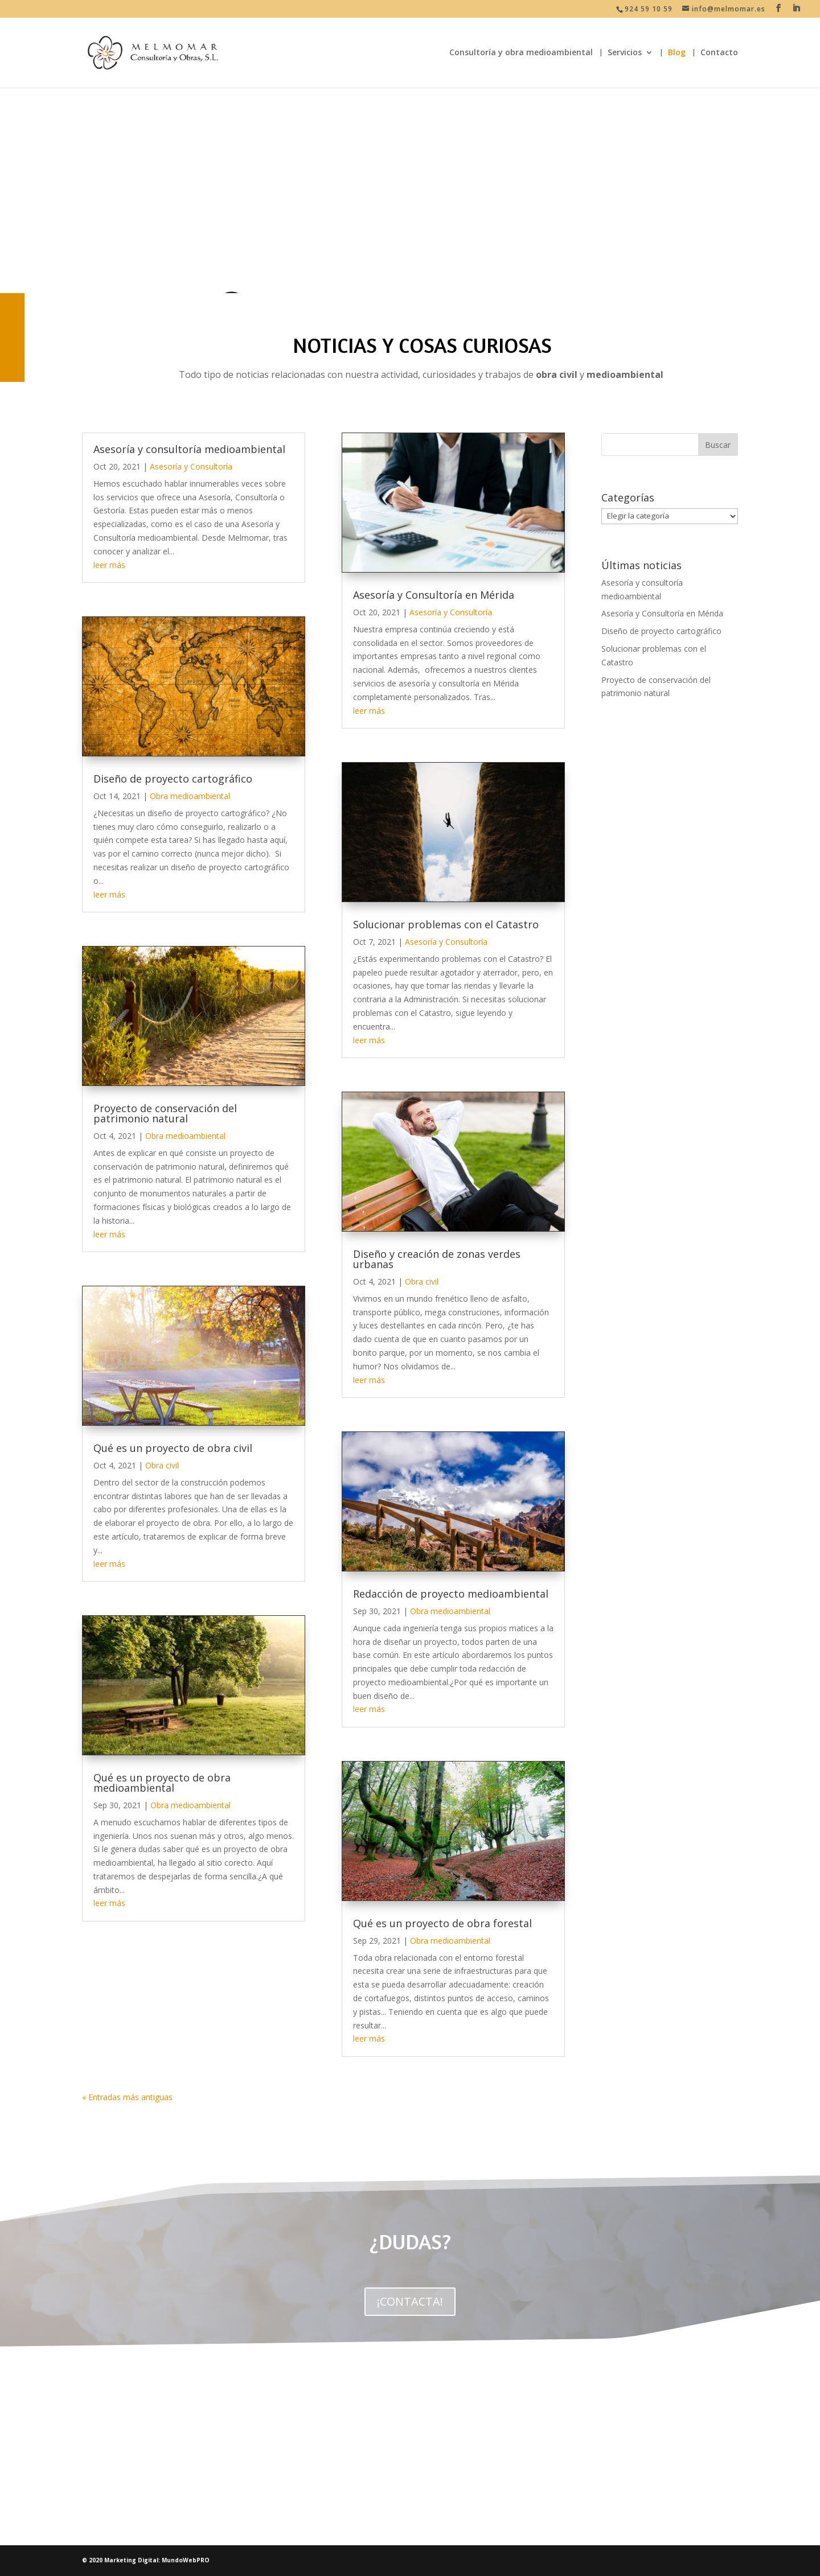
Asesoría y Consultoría (191, 466)
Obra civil (162, 1465)
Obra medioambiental (190, 796)
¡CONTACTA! (410, 2301)
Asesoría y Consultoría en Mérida (433, 595)
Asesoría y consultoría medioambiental (189, 449)
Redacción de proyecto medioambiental (450, 1593)
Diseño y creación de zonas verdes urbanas (436, 1259)
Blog (677, 52)
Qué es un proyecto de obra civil (172, 1448)
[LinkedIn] (796, 8)
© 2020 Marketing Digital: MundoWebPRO (146, 2560)
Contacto (719, 52)
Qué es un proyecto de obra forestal (442, 1923)
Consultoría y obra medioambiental (521, 52)
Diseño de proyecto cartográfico (172, 778)
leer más (109, 564)
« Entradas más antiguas (127, 2097)
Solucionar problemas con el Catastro (446, 924)
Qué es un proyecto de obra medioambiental (162, 1783)
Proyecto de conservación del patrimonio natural (165, 1113)
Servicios (625, 52)
